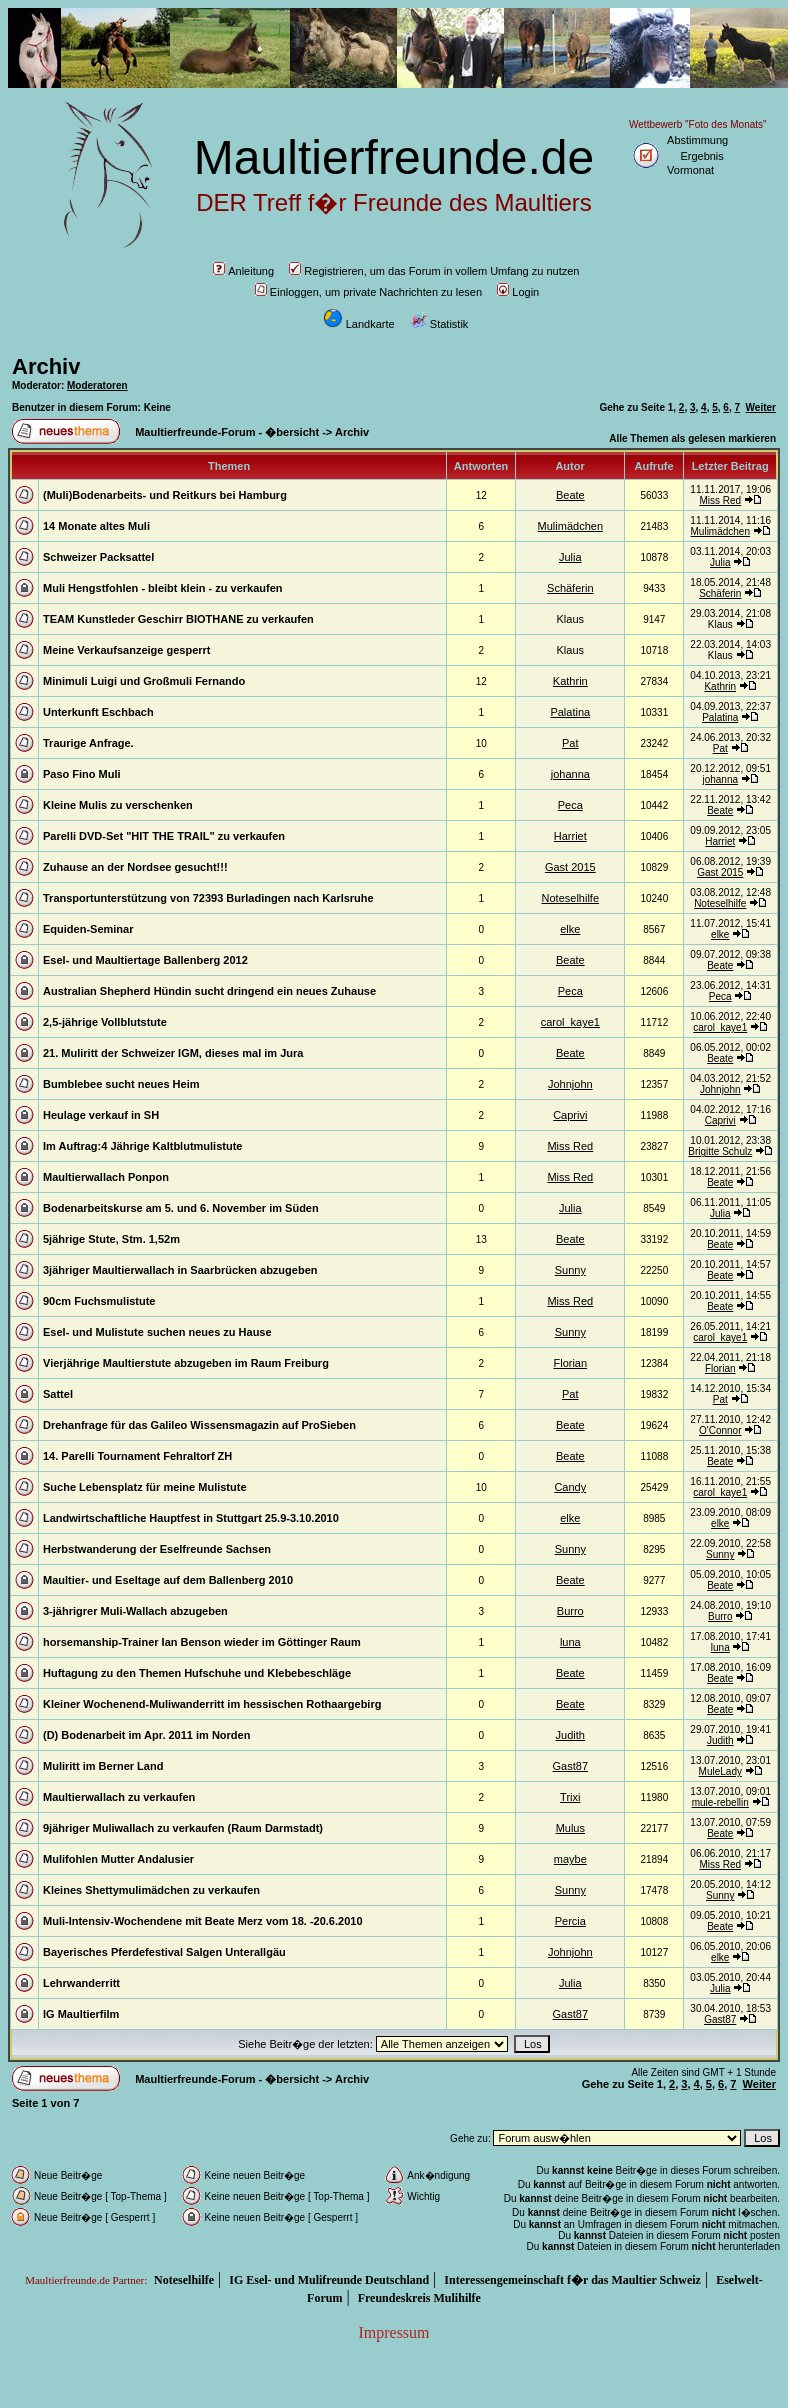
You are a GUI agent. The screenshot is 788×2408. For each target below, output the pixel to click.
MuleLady (720, 1771)
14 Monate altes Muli (96, 526)
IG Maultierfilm (81, 2014)
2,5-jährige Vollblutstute (105, 1022)
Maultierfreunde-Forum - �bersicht (227, 432)
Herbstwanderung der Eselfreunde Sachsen (157, 1549)
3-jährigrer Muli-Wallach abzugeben (135, 1611)
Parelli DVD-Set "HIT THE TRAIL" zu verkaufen (164, 836)
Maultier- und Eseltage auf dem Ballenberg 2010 (168, 1580)
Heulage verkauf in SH (101, 1115)
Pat (570, 743)
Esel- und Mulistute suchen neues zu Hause (157, 1332)
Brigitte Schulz (720, 1151)
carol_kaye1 (570, 1022)
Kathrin (570, 681)
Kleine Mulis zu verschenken (118, 805)
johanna (570, 774)
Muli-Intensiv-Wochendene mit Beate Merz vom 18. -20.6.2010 (203, 1921)
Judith (570, 1735)
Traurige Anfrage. (88, 743)
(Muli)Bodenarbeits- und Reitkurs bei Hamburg (165, 495)
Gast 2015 (570, 867)
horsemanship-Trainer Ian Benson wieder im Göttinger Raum (202, 1642)
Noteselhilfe (570, 898)
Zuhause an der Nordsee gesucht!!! (135, 867)
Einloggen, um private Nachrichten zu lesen (368, 292)
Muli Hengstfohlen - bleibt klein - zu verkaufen (163, 588)
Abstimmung (697, 140)
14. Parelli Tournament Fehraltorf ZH (137, 1456)
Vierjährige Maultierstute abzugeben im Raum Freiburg (186, 1363)
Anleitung (243, 271)
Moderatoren (97, 385)
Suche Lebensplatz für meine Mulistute (145, 1487)
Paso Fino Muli (82, 774)
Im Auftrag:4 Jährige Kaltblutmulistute (142, 1146)
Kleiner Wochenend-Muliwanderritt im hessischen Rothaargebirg (212, 1704)
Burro (570, 1611)
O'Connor (720, 1430)
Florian (570, 1363)
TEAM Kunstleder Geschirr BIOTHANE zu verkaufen (178, 619)
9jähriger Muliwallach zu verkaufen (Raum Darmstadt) (183, 1828)
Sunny (570, 1270)
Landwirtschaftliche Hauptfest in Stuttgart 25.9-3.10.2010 (191, 1518)
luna (570, 1642)
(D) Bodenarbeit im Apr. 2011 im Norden (146, 1735)
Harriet (570, 836)
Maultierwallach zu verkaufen (119, 1797)
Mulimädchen (570, 526)
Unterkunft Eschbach (98, 712)
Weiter (761, 407)
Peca (570, 805)
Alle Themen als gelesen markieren (692, 438)
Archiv (46, 366)
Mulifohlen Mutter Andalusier (118, 1859)
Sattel (58, 1394)
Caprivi (570, 1115)
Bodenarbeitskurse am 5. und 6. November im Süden (181, 1208)
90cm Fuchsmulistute (99, 1301)
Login (518, 292)
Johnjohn (570, 1084)
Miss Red (720, 500)
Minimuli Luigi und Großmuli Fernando (144, 681)
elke (570, 929)
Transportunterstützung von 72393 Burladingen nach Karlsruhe (208, 898)
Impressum (393, 2332)
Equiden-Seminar (88, 929)
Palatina (570, 712)
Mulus (570, 1828)
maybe (570, 1859)
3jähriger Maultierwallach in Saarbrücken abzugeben (180, 1270)
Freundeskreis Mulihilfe (419, 2298)
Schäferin (570, 588)
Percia (570, 1921)
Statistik (439, 324)
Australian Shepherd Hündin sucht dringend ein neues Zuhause (209, 991)
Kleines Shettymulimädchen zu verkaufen (151, 1890)
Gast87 (570, 1766)
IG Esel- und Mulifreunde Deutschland (329, 2280)
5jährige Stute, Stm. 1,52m (111, 1239)
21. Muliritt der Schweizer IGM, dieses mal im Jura (173, 1053)
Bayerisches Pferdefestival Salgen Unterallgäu (164, 1952)
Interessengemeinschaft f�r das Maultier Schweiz (572, 2280)
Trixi (570, 1797)
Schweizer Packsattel (98, 557)
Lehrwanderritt (81, 1983)
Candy (570, 1487)
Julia (570, 557)
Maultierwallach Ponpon (106, 1177)
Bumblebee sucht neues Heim (121, 1084)
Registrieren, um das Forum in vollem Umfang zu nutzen (434, 271)
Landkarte (359, 324)
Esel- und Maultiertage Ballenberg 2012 (145, 960)
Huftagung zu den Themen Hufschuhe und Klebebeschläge (197, 1673)
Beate (570, 495)
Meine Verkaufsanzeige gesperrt (127, 650)
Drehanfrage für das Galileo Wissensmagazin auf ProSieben (199, 1425)
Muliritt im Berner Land (103, 1766)
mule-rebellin (720, 1802)
